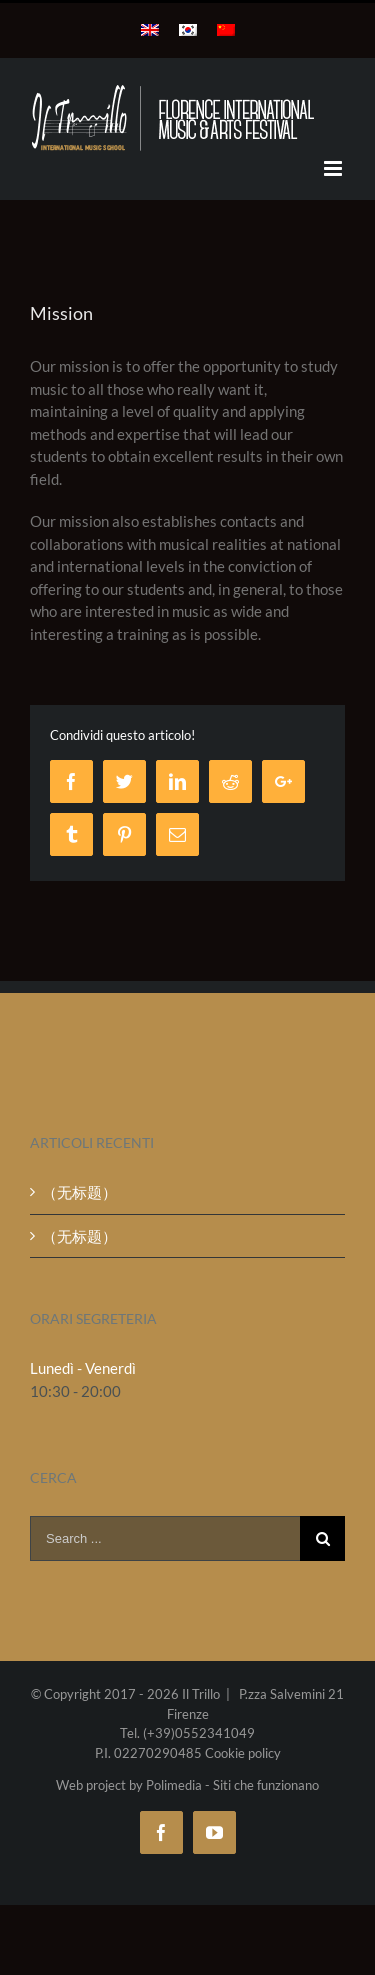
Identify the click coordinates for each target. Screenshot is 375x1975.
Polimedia (174, 1785)
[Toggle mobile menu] (334, 168)
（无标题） (79, 1192)
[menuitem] (150, 30)
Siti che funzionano (266, 1785)
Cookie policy (243, 1753)
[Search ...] (165, 1538)
